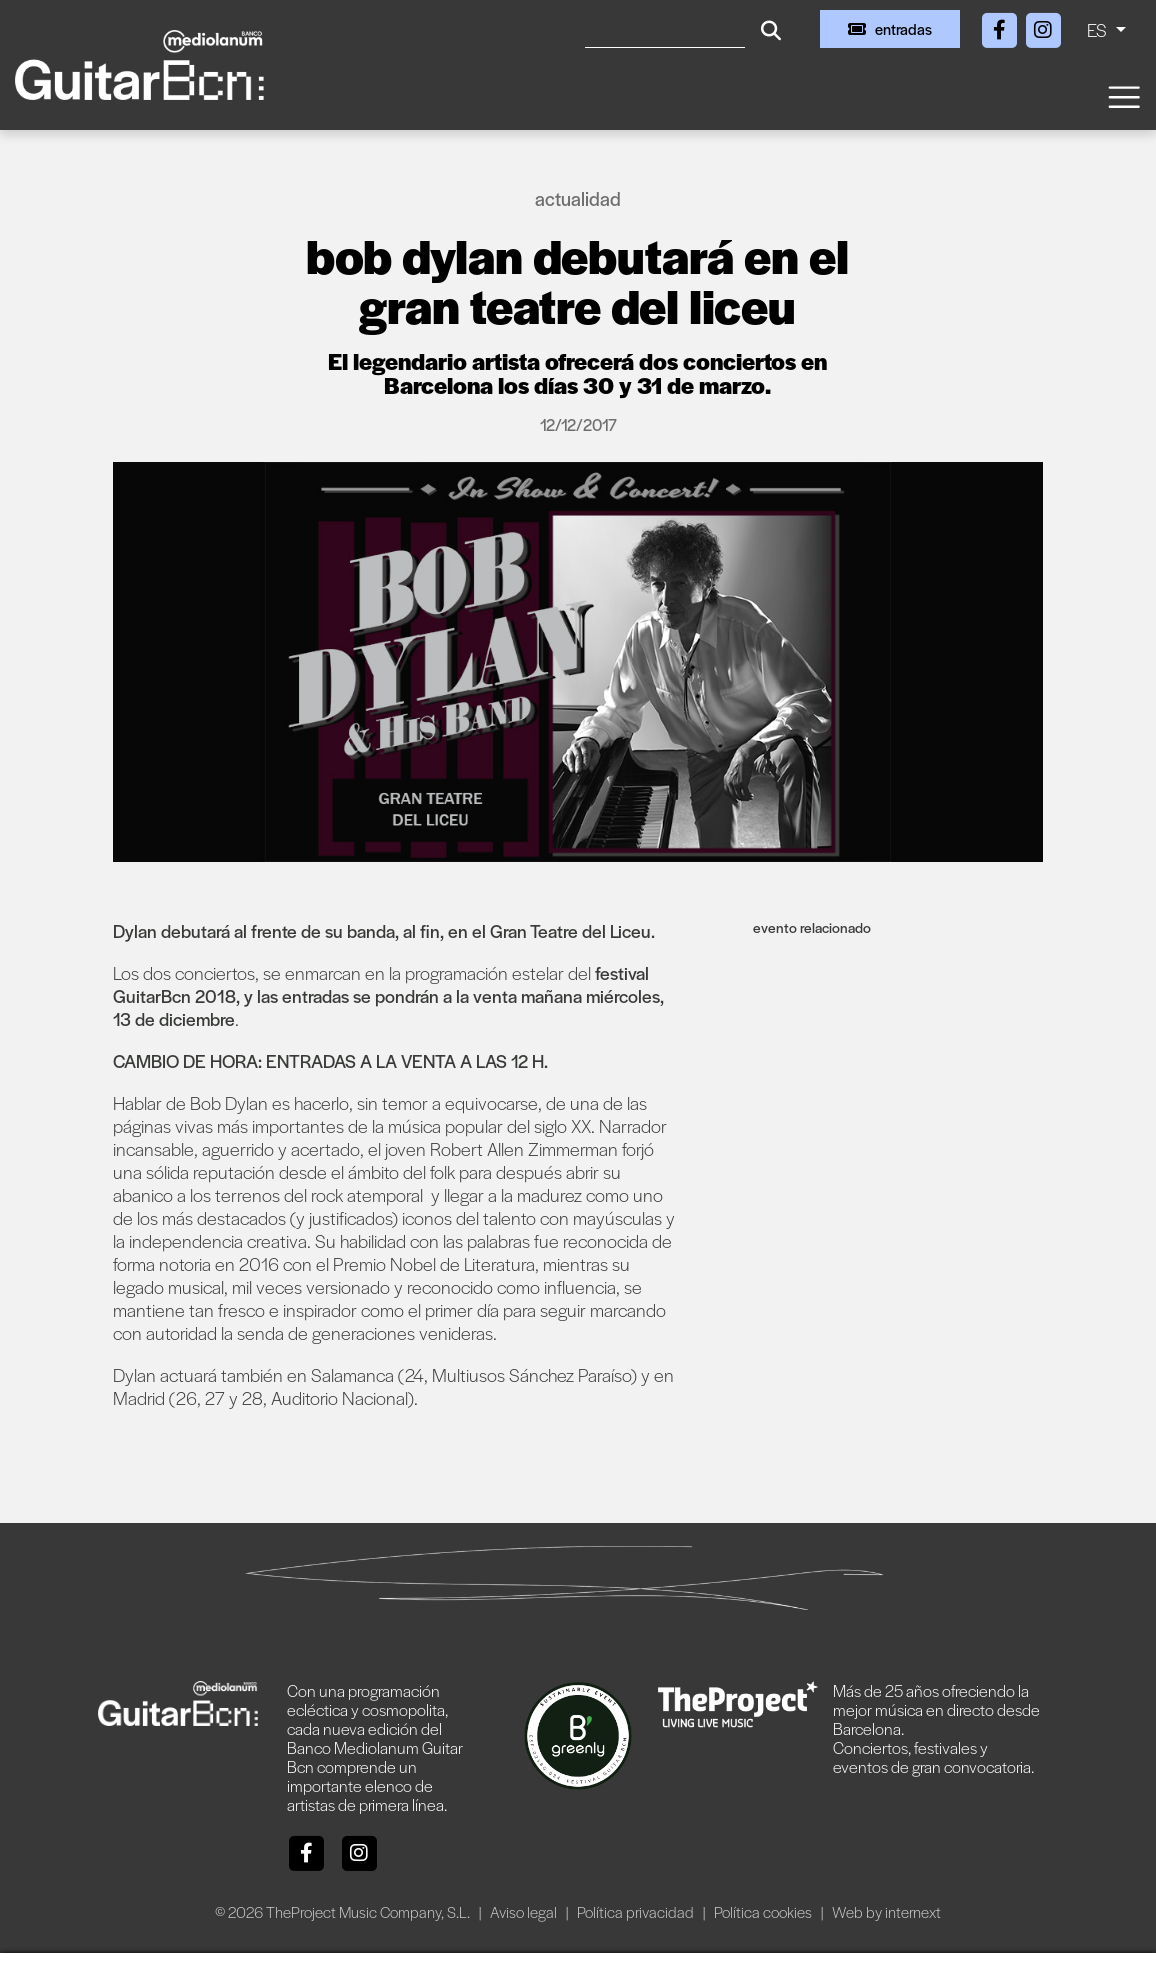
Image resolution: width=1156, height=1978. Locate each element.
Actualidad (578, 198)
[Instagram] (1043, 26)
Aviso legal (525, 1911)
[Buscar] (665, 29)
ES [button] (1099, 29)
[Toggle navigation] (1123, 95)
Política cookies (764, 1911)
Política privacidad (637, 1911)
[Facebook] (1001, 26)
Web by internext (886, 1911)
